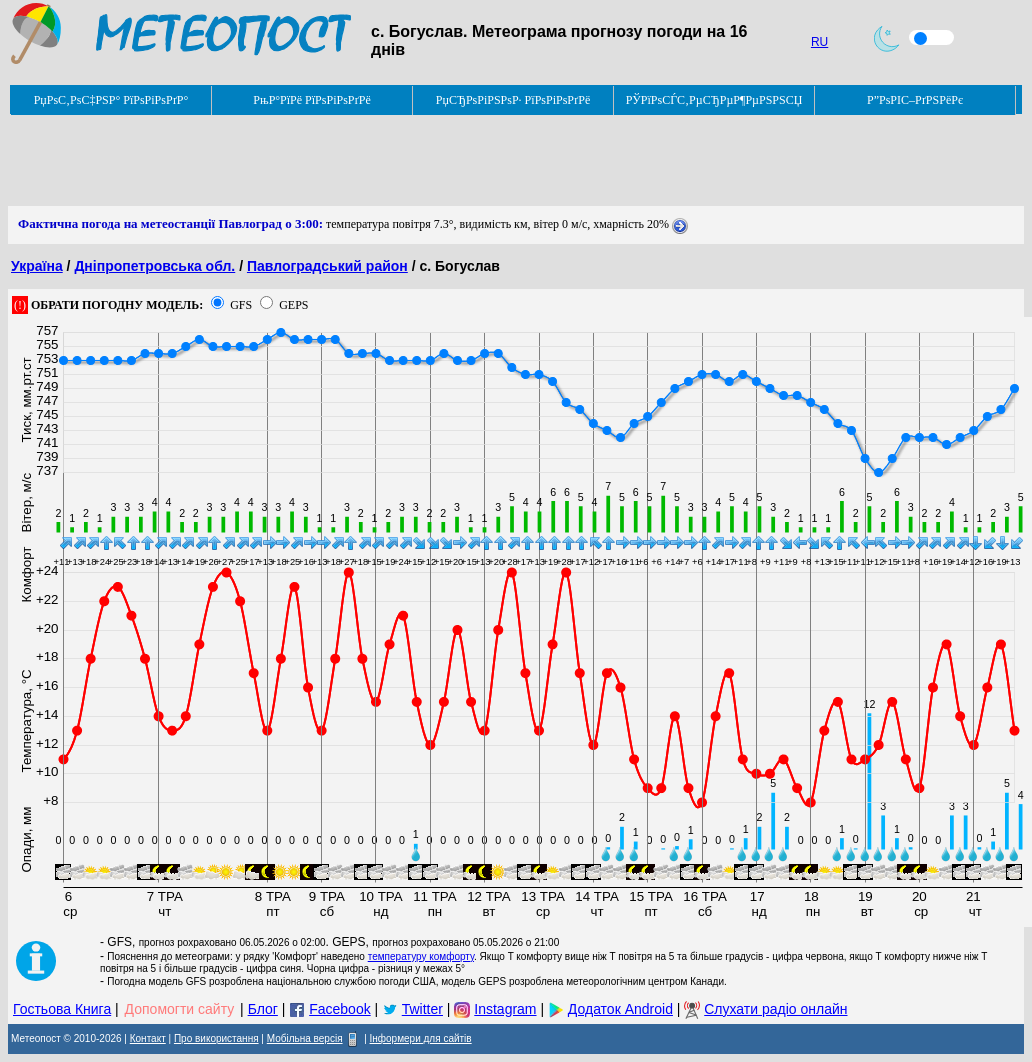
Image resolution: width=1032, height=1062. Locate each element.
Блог (263, 1009)
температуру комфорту (421, 956)
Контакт (148, 1038)
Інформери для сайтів (421, 1038)
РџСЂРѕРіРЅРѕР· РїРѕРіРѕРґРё (513, 100)
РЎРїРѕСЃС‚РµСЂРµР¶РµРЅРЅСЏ (714, 100)
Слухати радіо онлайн (775, 1009)
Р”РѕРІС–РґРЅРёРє (915, 100)
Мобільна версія (305, 1038)
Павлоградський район (327, 266)
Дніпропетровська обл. (154, 266)
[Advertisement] (372, 161)
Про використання (216, 1038)
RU (819, 42)
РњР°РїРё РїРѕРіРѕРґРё (311, 100)
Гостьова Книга (62, 1009)
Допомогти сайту (180, 1009)
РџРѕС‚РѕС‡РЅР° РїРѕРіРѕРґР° (111, 100)
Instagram (505, 1009)
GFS (241, 305)
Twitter (422, 1009)
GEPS (293, 305)
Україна (37, 266)
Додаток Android (620, 1009)
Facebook (339, 1009)
